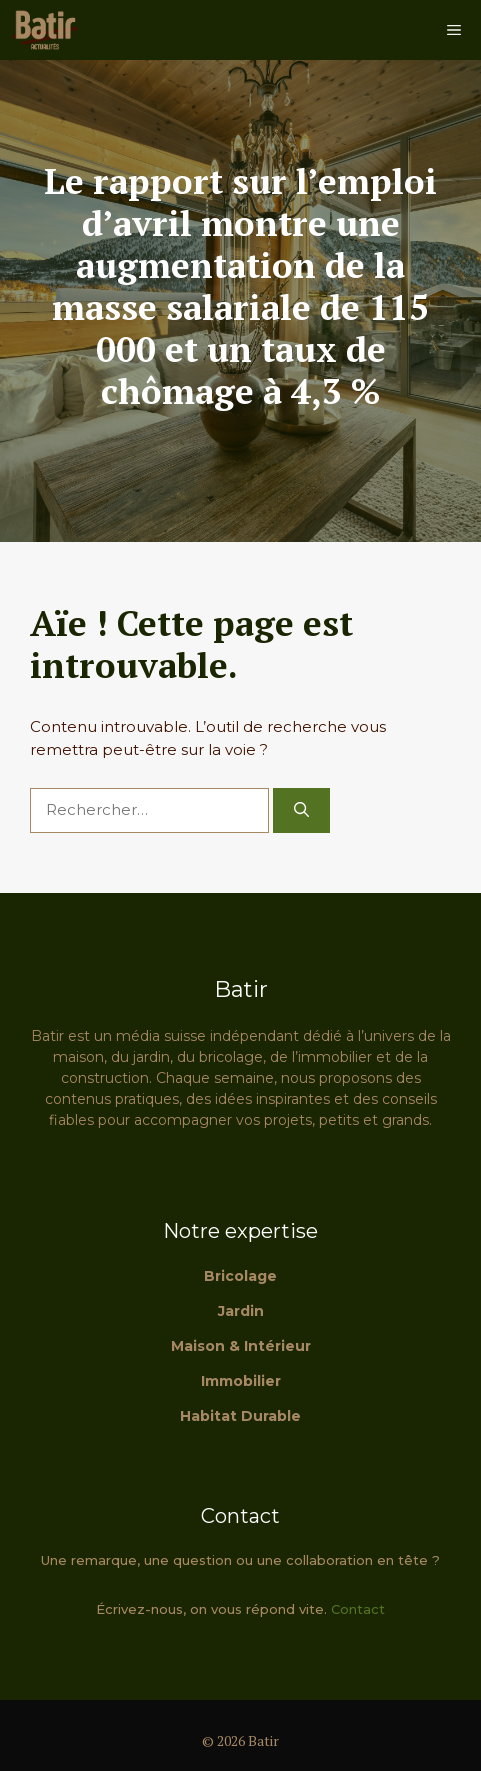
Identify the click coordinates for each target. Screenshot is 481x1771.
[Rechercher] (301, 810)
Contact (358, 1609)
